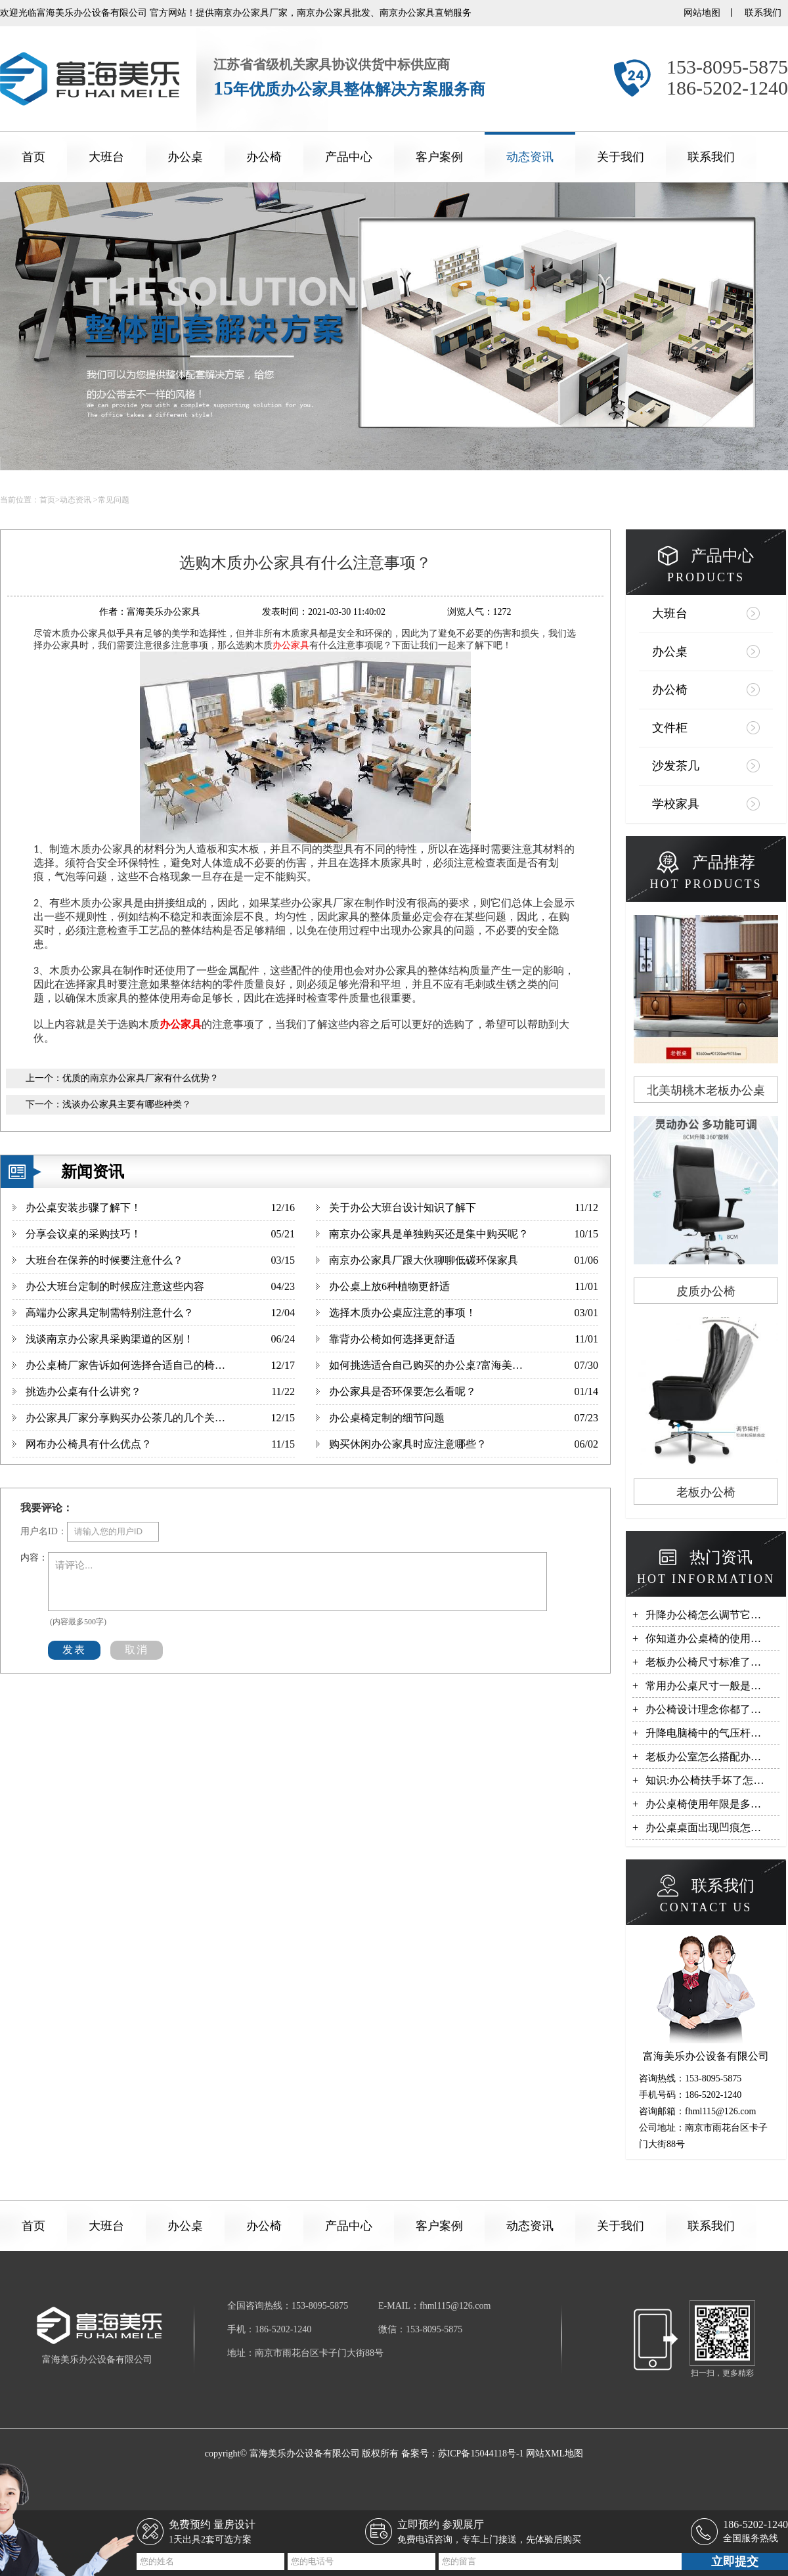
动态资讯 (530, 157)
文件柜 (670, 727)
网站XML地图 (554, 2453)
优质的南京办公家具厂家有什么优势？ (140, 1078)
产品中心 (348, 157)
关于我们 (620, 157)
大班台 (106, 157)
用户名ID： (43, 1531)
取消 (136, 1649)
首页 (33, 157)
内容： (34, 1558)
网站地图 (702, 13)
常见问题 (113, 499)
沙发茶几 (675, 765)
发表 (74, 1649)
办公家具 (291, 645)
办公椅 (264, 157)
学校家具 (675, 804)
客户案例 (439, 157)
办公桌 (185, 157)
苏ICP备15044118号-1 (481, 2453)
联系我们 (763, 13)
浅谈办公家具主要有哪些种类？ (126, 1104)
